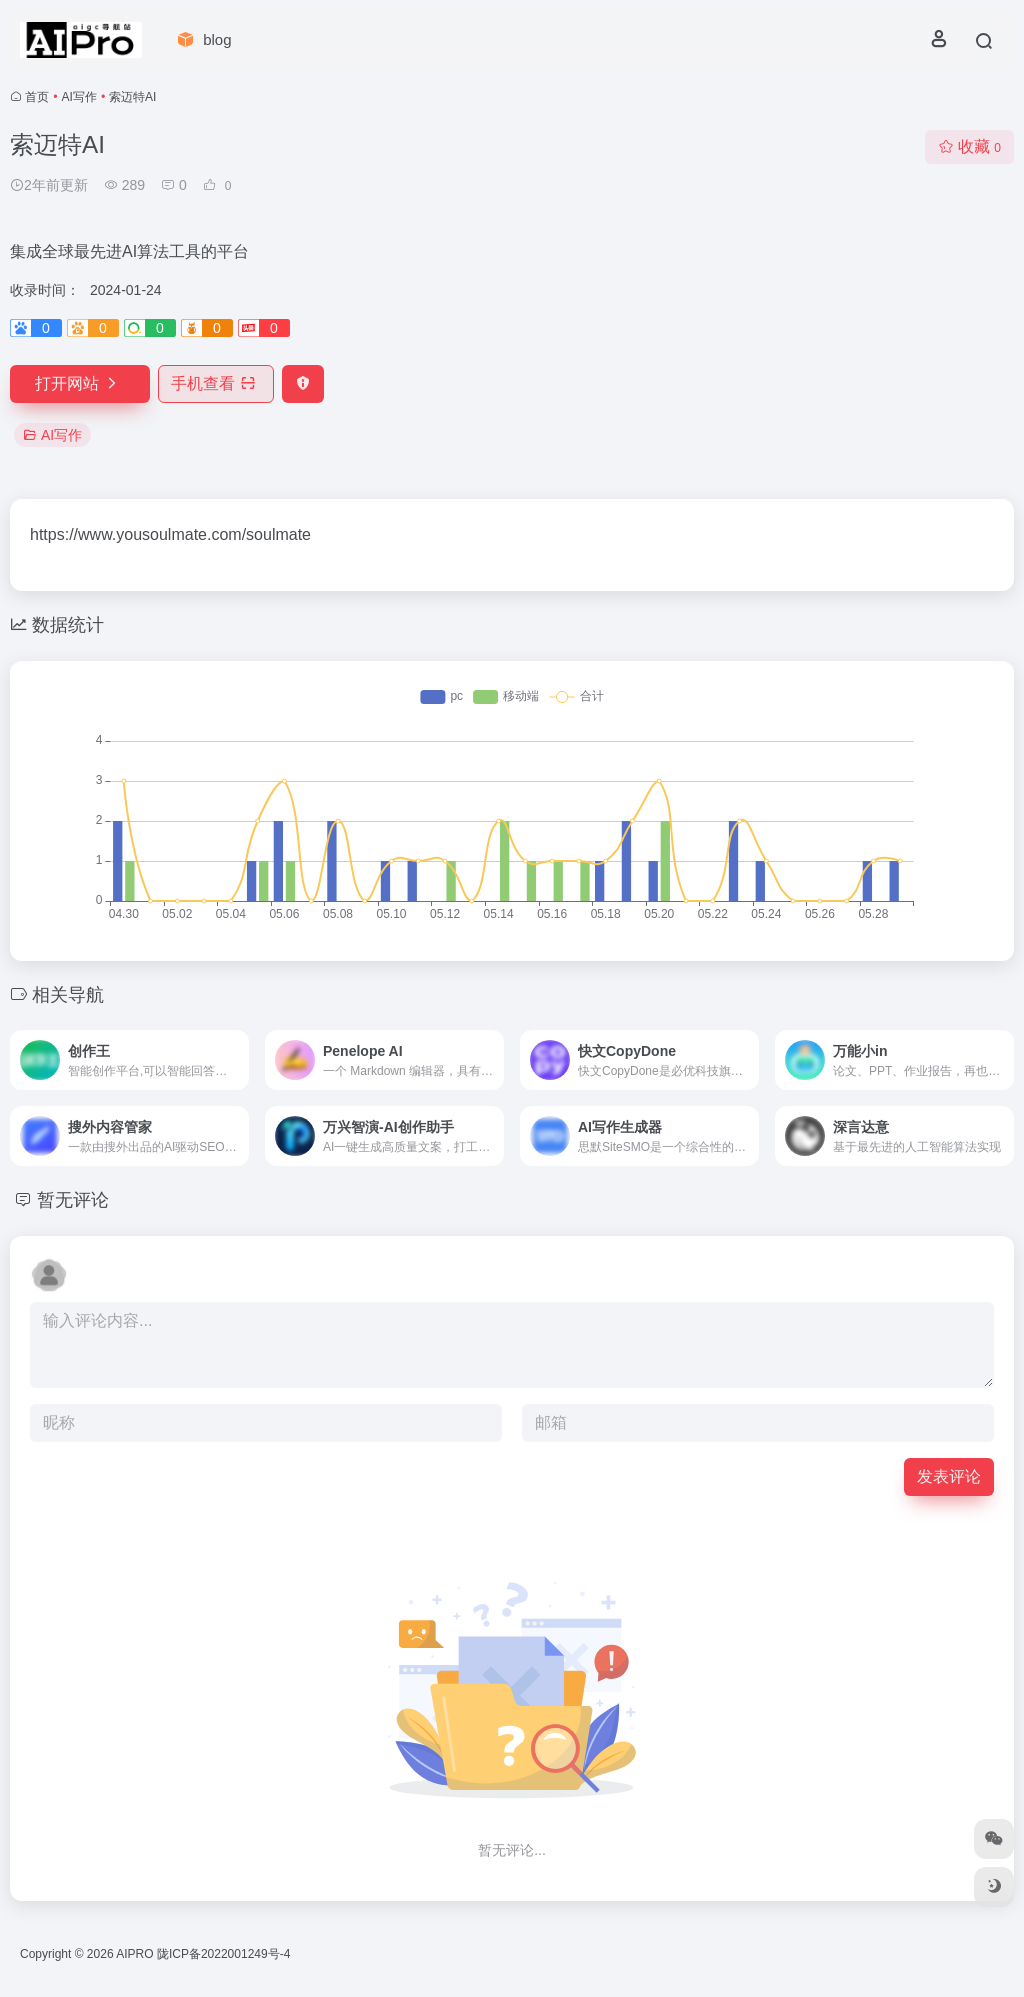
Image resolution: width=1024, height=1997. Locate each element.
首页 (37, 97)
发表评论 (949, 1476)
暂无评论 (73, 1200)
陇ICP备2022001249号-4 (223, 1954)
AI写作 (79, 97)
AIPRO (134, 1954)
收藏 (969, 146)
